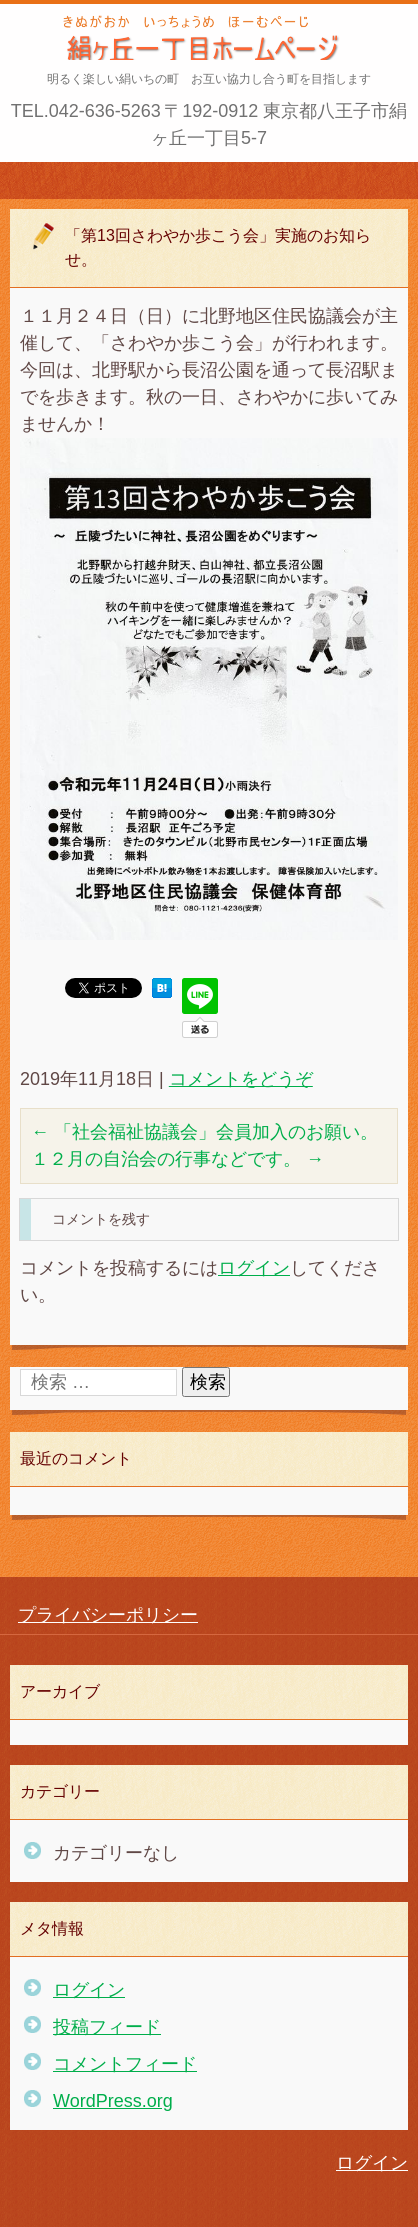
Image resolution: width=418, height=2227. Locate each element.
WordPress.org (113, 2101)
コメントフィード (125, 2064)
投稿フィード (107, 2027)
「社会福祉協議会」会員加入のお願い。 (204, 1132)
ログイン (254, 1268)
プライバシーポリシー (108, 1615)
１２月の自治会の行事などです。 (177, 1159)
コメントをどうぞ (241, 1079)
